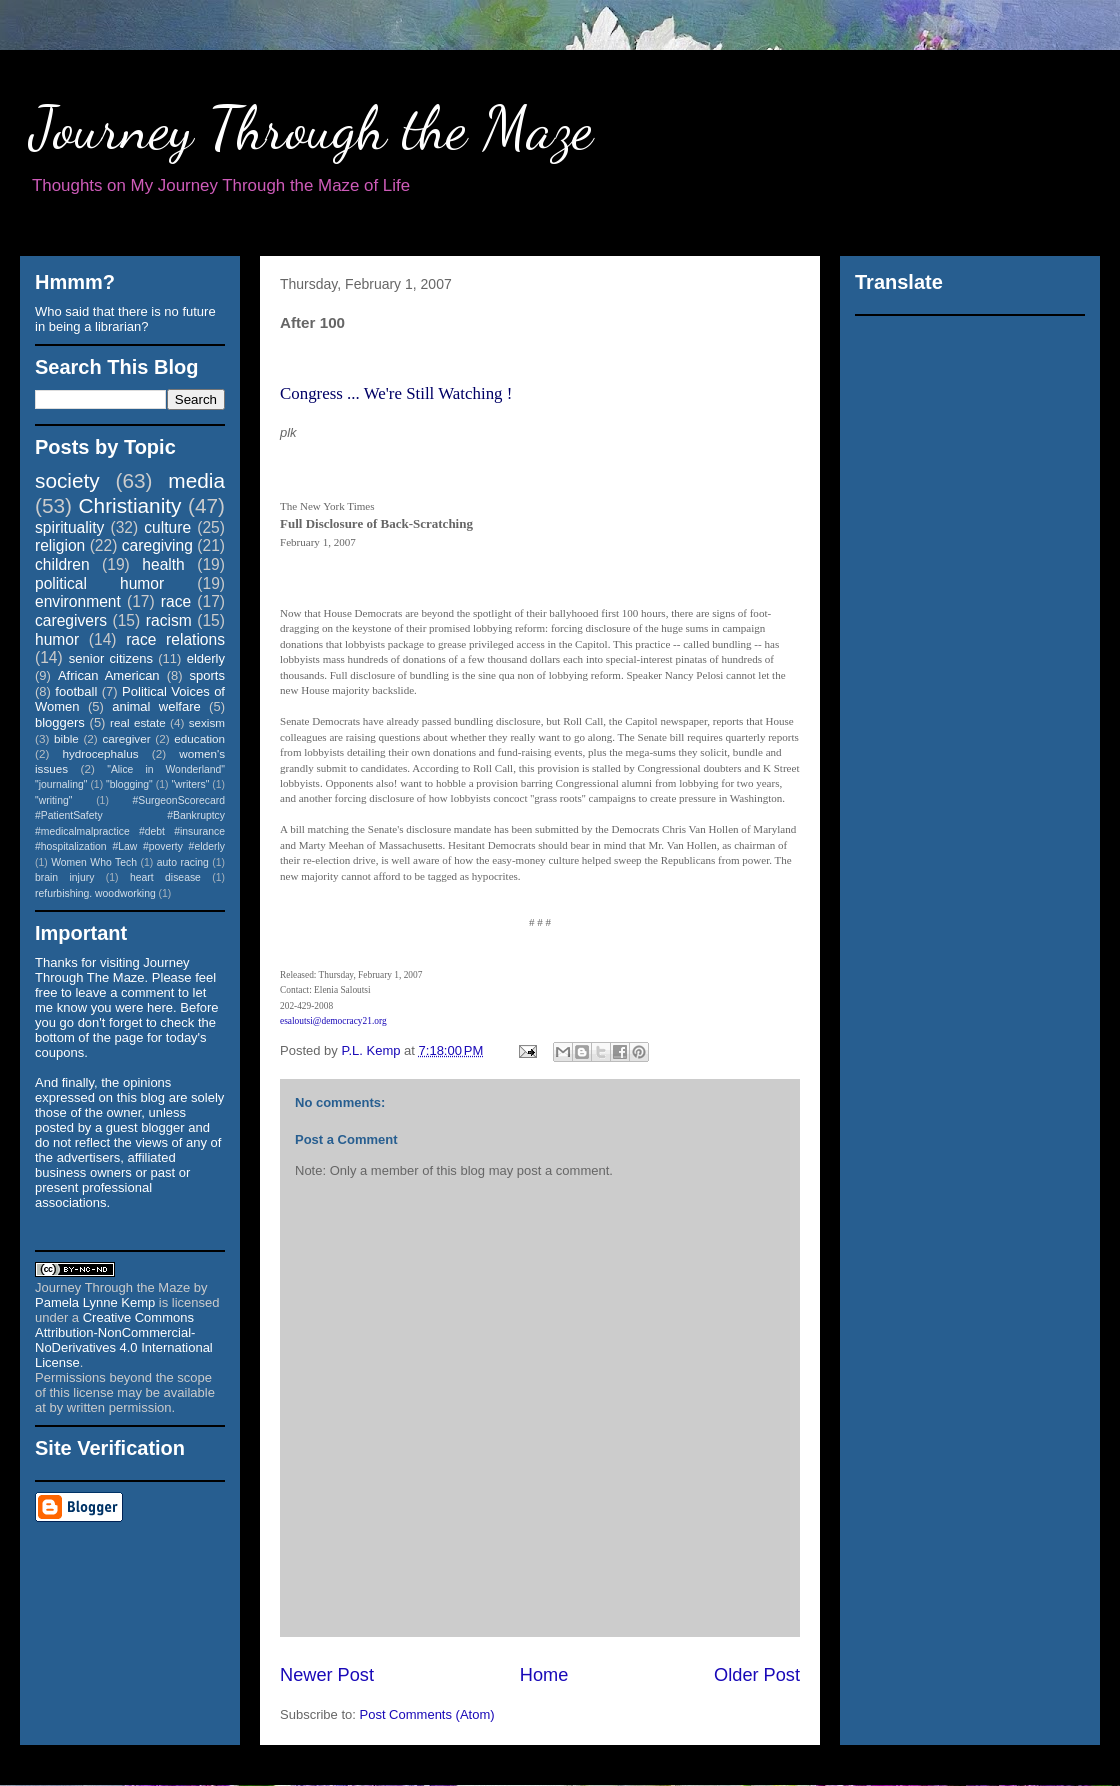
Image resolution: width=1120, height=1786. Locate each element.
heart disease (165, 877)
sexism (207, 722)
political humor (99, 583)
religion (60, 545)
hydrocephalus (101, 753)
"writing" (53, 800)
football (76, 691)
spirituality (69, 527)
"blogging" (129, 784)
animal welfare (156, 706)
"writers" (190, 784)
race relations (175, 639)
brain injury (64, 877)
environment (78, 601)
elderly (206, 658)
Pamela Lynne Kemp (95, 1302)
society (67, 480)
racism (169, 620)
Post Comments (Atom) (427, 1714)
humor (57, 639)
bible (66, 738)
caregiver (127, 738)
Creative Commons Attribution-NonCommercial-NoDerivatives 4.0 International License (124, 1340)
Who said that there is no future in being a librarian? (125, 319)
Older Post (757, 1675)
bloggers (60, 722)
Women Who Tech (94, 862)
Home (544, 1675)
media (196, 480)
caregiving (157, 545)
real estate (138, 722)
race (176, 601)
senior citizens (111, 658)
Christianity (130, 505)
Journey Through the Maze (311, 128)
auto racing (183, 862)
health (163, 564)
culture (167, 527)
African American (109, 675)
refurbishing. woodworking (95, 893)
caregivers (71, 620)
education (199, 738)
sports (207, 675)
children (62, 564)
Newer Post (327, 1675)
